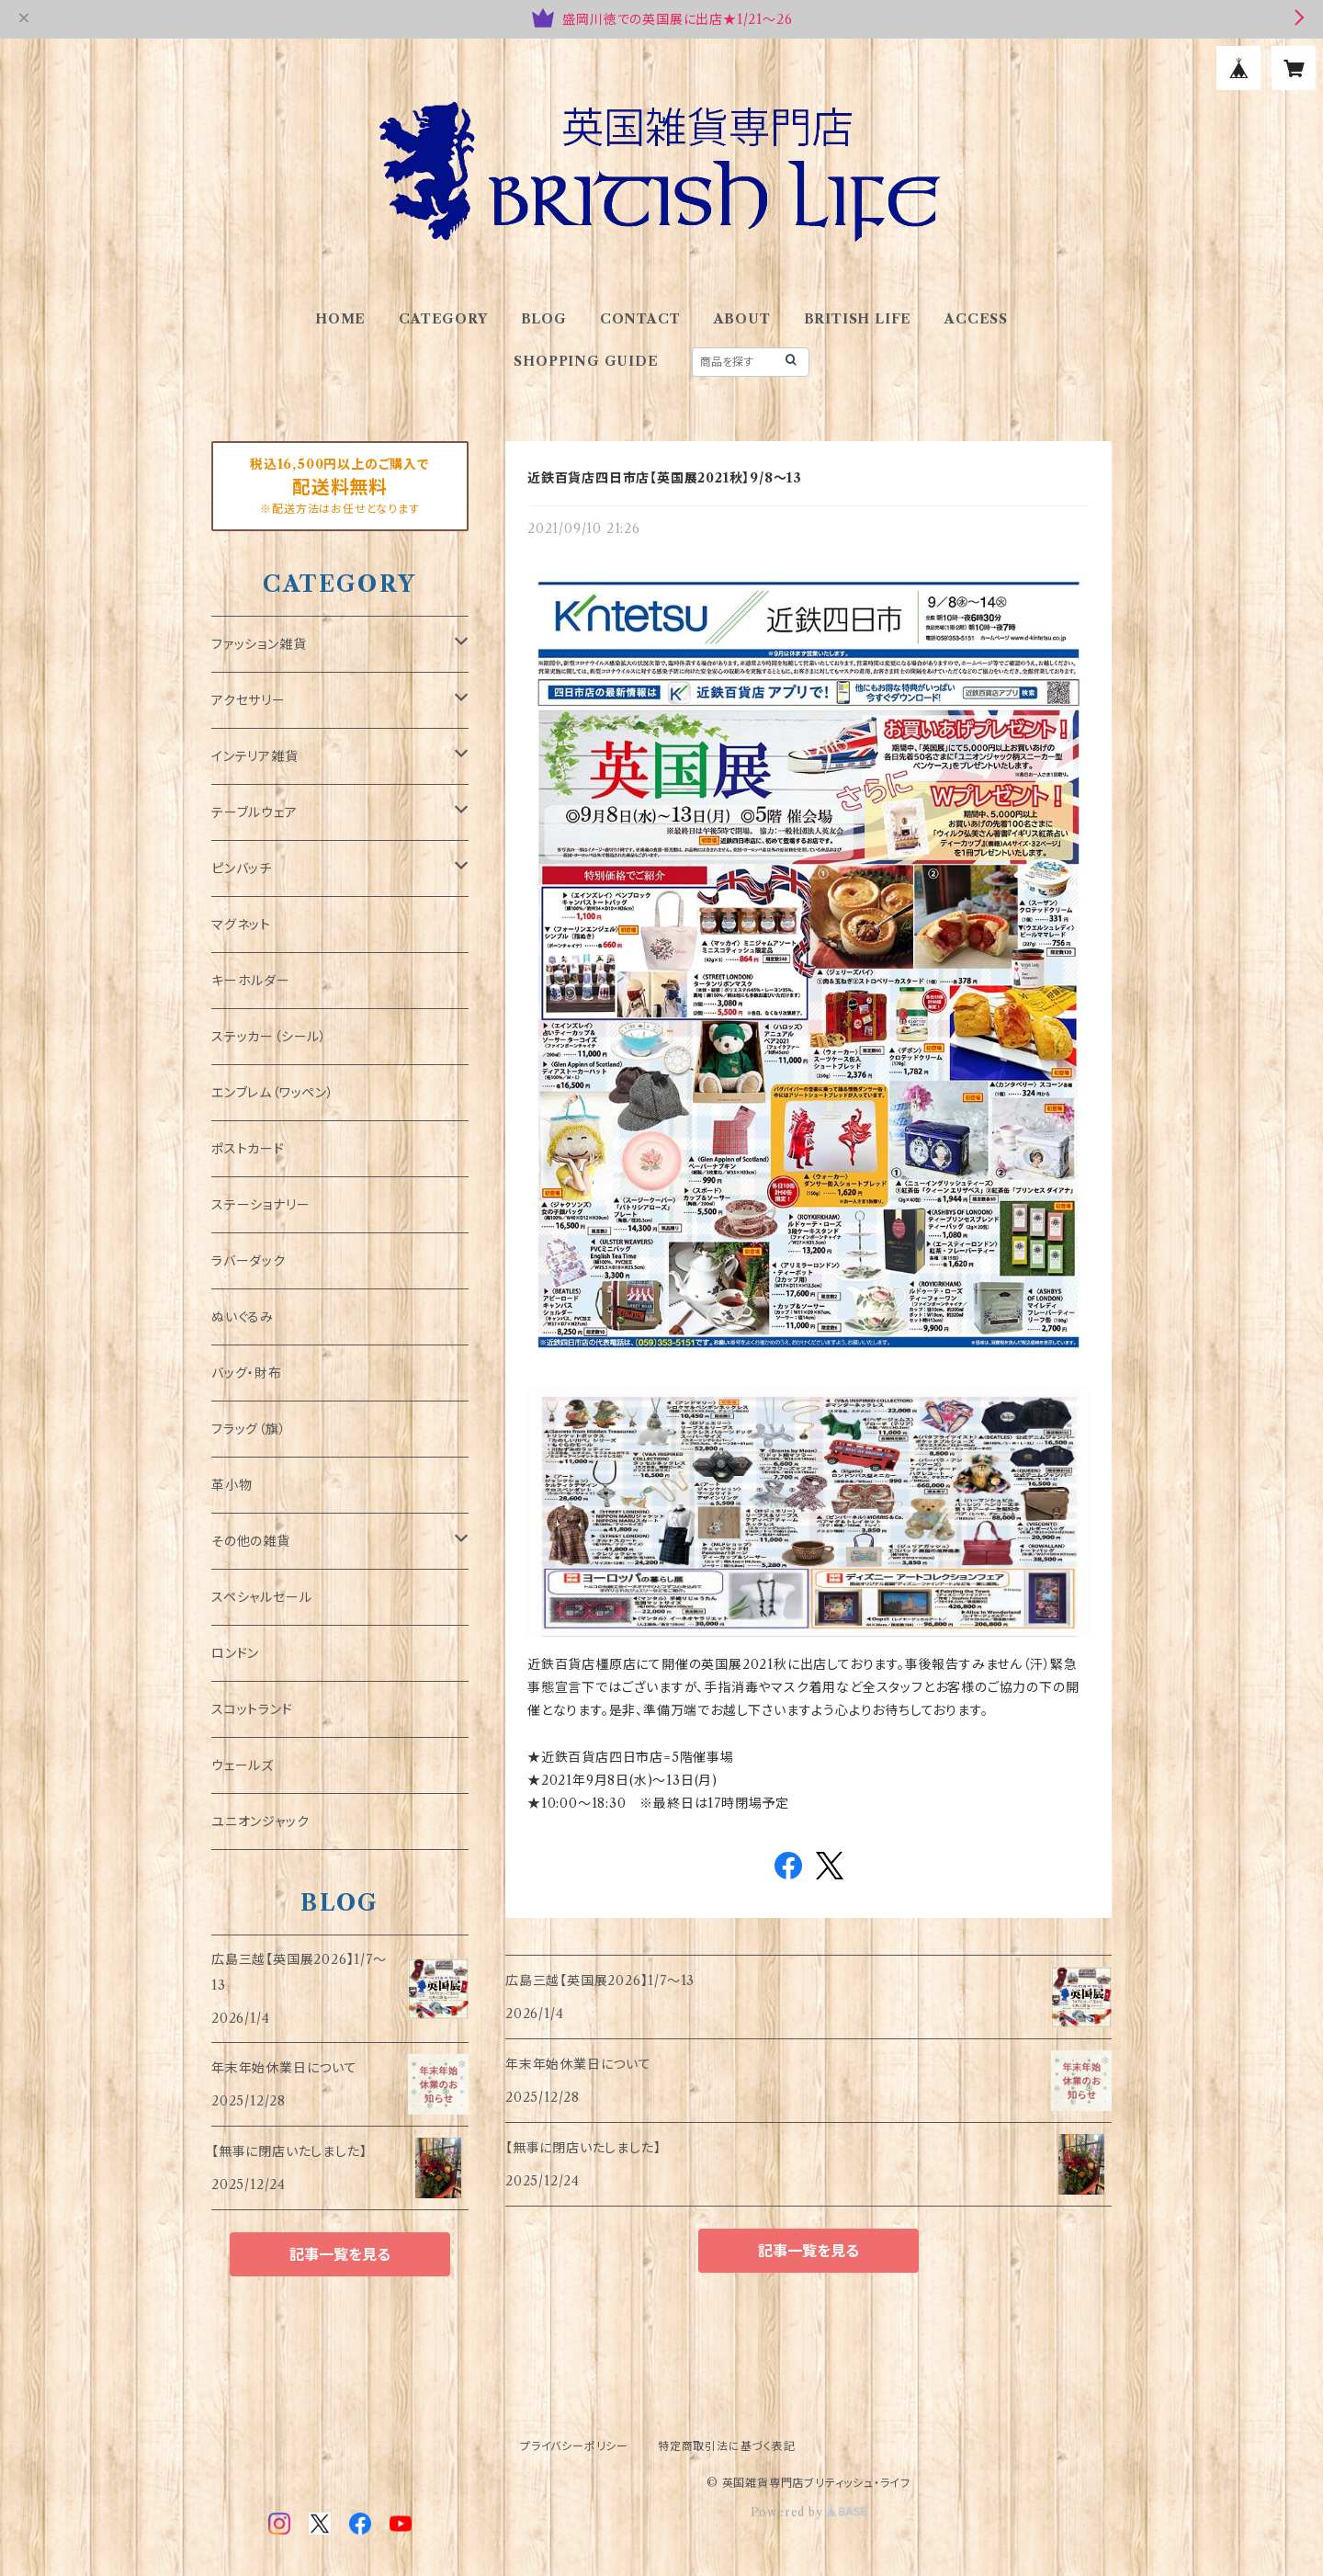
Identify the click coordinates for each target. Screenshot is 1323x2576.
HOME (340, 319)
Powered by (809, 2512)
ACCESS (976, 319)
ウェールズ (242, 1765)
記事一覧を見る (808, 2250)
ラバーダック (248, 1261)
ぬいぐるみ (242, 1317)
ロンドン (235, 1653)
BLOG (544, 319)
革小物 (231, 1485)
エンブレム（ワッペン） (272, 1092)
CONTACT (640, 319)
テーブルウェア (254, 812)
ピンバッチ (241, 868)
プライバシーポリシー (574, 2446)
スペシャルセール (261, 1597)
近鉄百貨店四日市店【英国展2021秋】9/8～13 (664, 478)
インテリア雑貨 (255, 756)
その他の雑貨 (250, 1541)
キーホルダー (250, 980)
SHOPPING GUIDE (586, 361)
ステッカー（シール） (269, 1036)
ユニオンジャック (260, 1821)
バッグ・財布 (246, 1373)
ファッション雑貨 (258, 644)
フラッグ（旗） (249, 1429)
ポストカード (248, 1148)
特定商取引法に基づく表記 (727, 2446)
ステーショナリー (260, 1205)
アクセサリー (248, 700)
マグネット (241, 924)
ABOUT (742, 319)
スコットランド (252, 1709)
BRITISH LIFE (858, 319)
